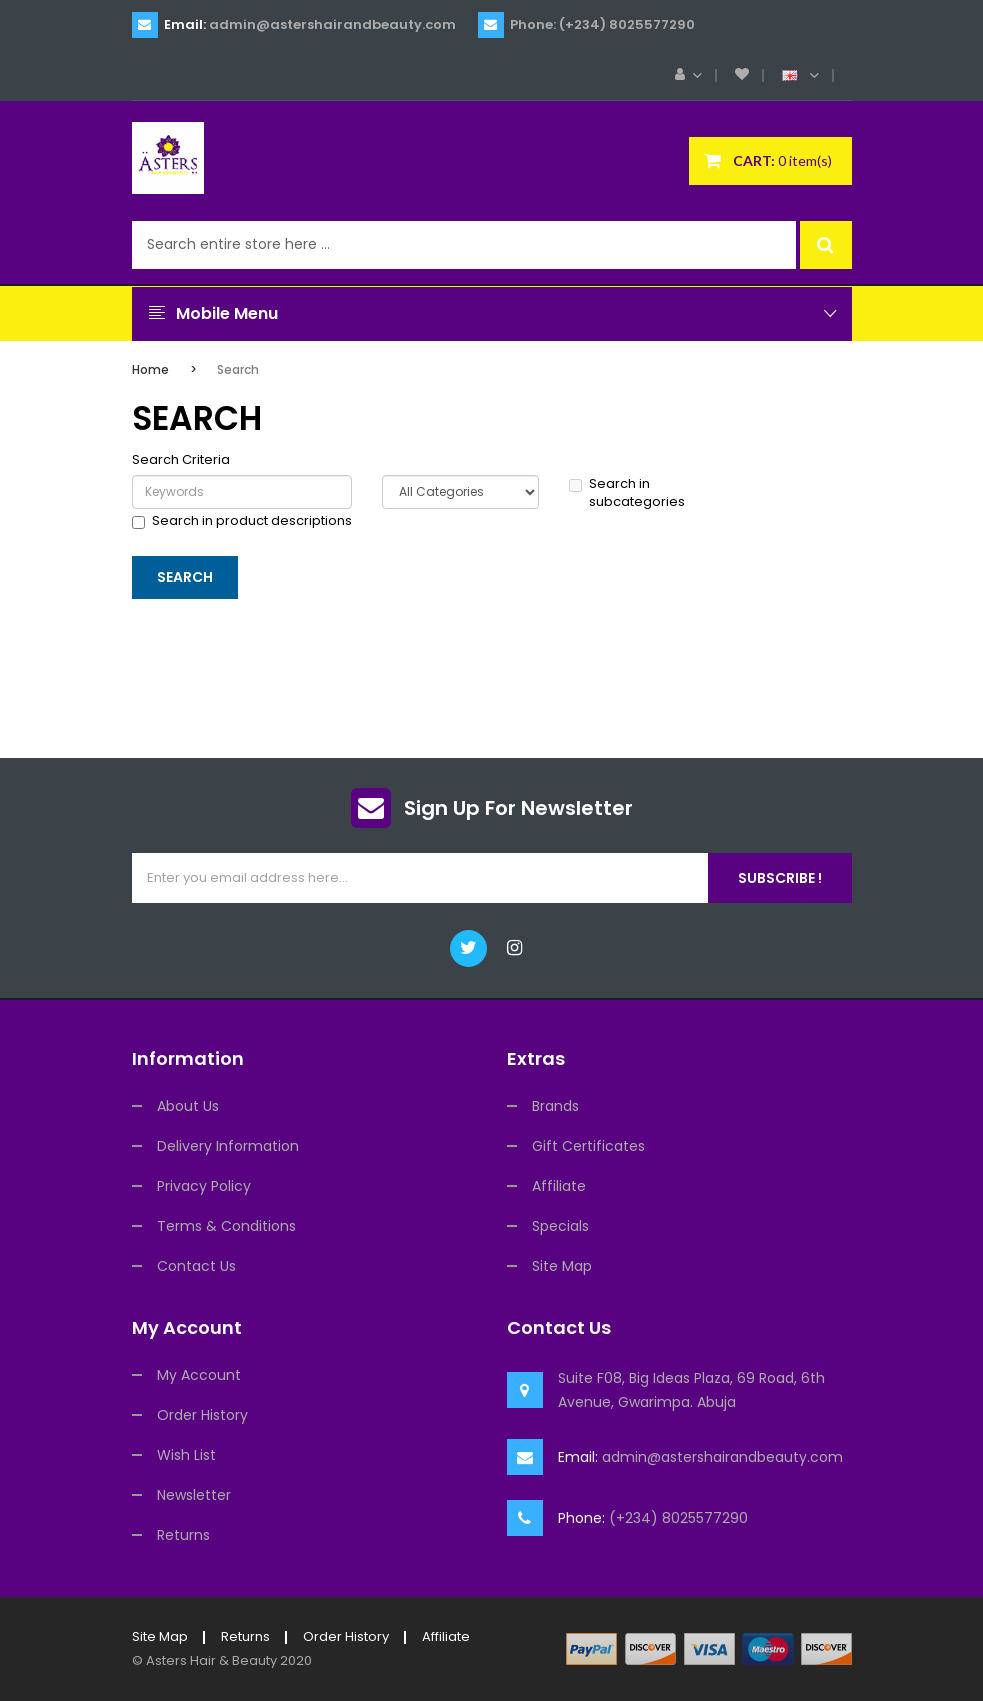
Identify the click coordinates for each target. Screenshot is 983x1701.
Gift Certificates (588, 1146)
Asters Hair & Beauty (211, 1660)
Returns (183, 1535)
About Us (188, 1106)
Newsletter (194, 1495)
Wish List (186, 1455)
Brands (555, 1106)
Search (238, 369)
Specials (560, 1226)
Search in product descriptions (242, 521)
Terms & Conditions (226, 1226)
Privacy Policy (204, 1186)
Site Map (562, 1266)
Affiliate (559, 1186)
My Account (199, 1375)
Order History (202, 1415)
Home (150, 369)
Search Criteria (181, 460)
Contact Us (196, 1266)
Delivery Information (228, 1146)
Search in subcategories (627, 493)
